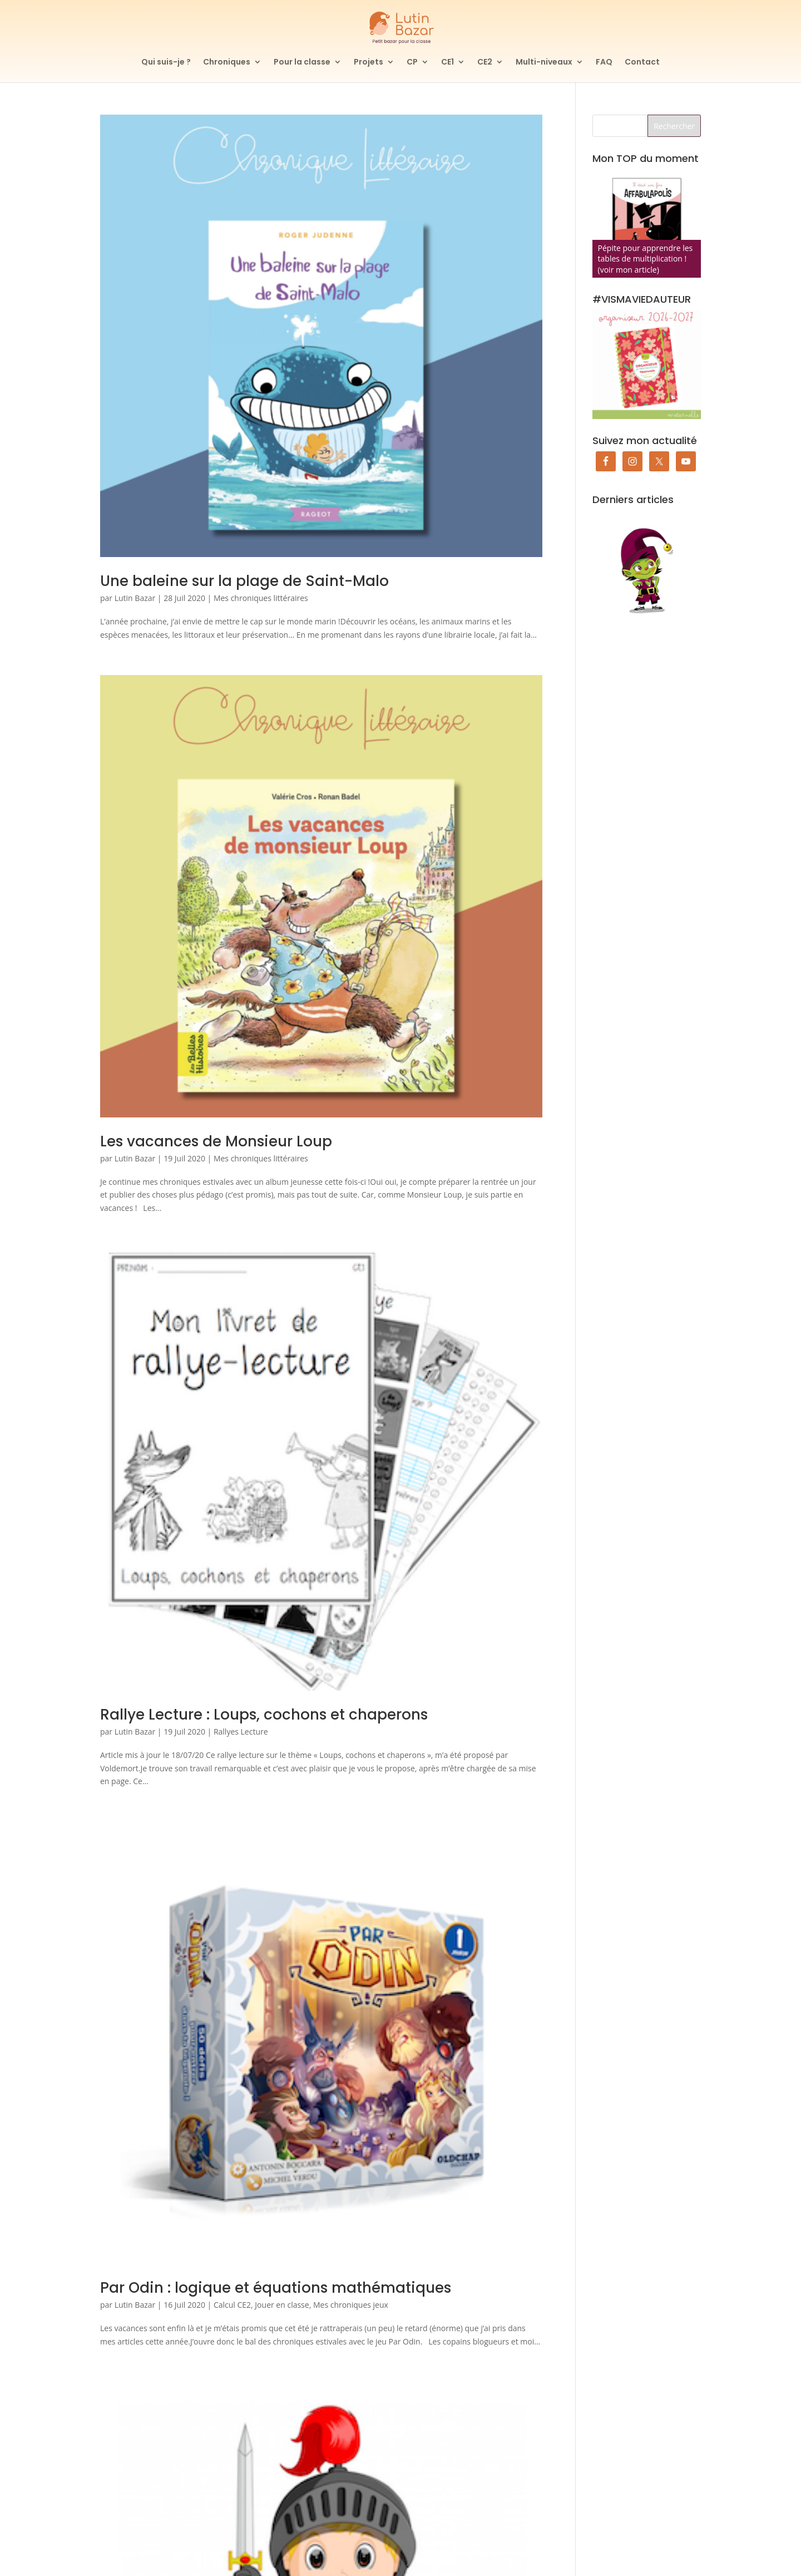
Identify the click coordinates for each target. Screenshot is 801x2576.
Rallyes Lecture (241, 1731)
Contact (642, 62)
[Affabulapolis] (646, 223)
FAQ (604, 62)
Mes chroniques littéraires (261, 598)
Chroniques (226, 62)
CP (412, 62)
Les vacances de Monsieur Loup (216, 1141)
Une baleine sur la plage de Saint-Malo (244, 581)
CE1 (447, 62)
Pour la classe (302, 62)
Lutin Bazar (135, 598)
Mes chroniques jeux (350, 2304)
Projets (368, 62)
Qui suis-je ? (166, 62)
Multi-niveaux (544, 62)
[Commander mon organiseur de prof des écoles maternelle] (646, 364)
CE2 (484, 62)
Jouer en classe (282, 2304)
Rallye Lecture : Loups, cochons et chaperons (264, 1715)
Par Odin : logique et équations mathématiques (275, 2288)
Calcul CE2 (232, 2304)
